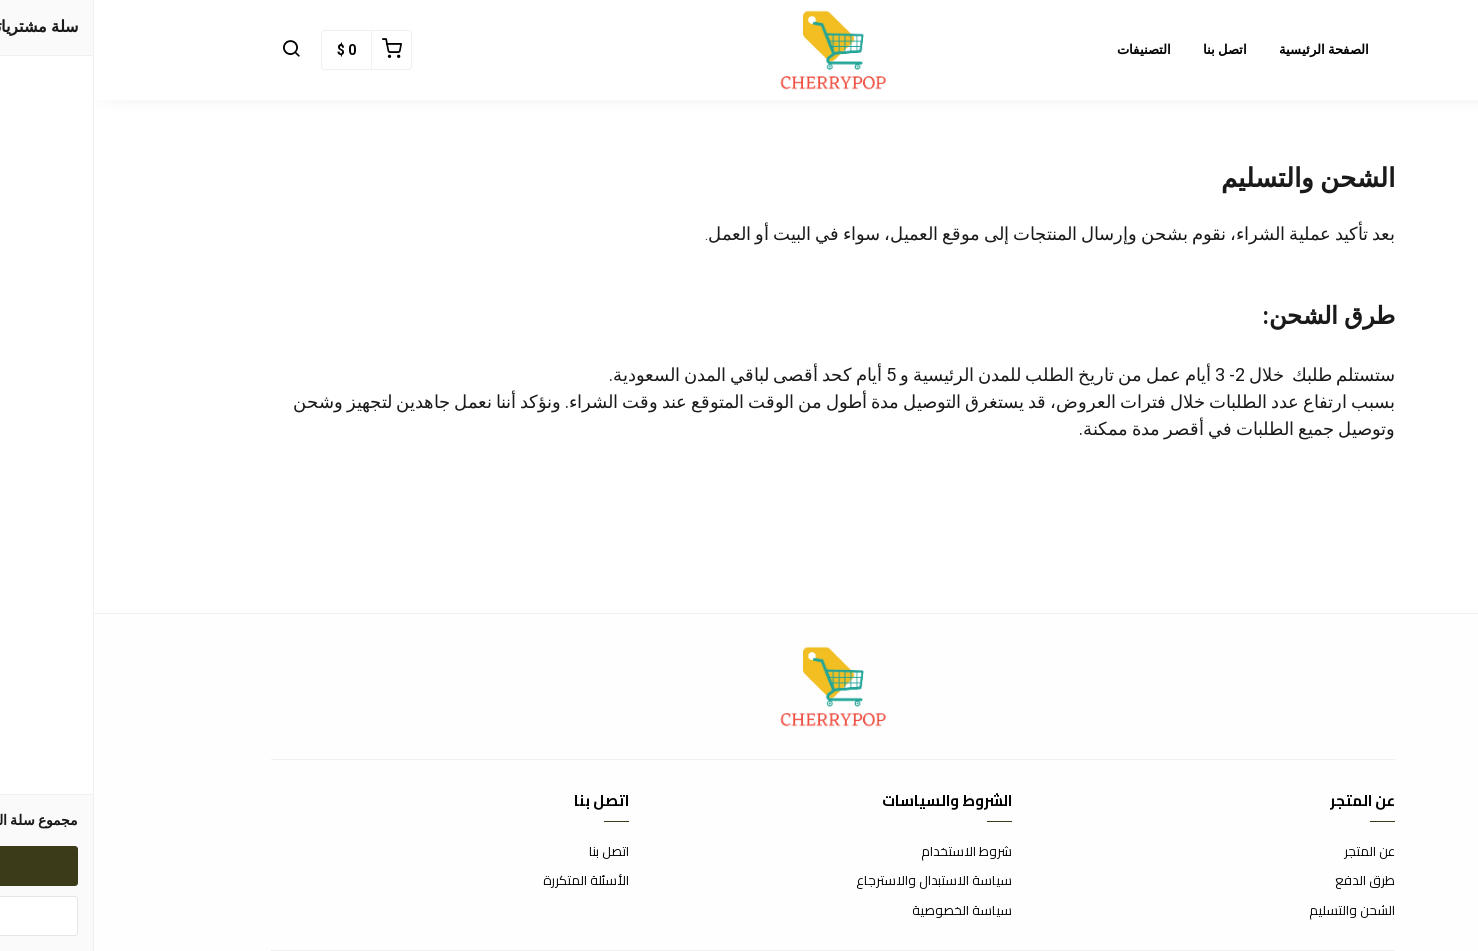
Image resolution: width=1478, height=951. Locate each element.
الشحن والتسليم (1258, 911)
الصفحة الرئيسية (1230, 49)
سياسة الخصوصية (868, 911)
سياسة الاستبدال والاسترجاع (840, 881)
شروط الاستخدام (872, 852)
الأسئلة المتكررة (492, 881)
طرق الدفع (1271, 881)
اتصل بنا (1131, 49)
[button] (197, 50)
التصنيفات (1050, 49)
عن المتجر (1275, 852)
